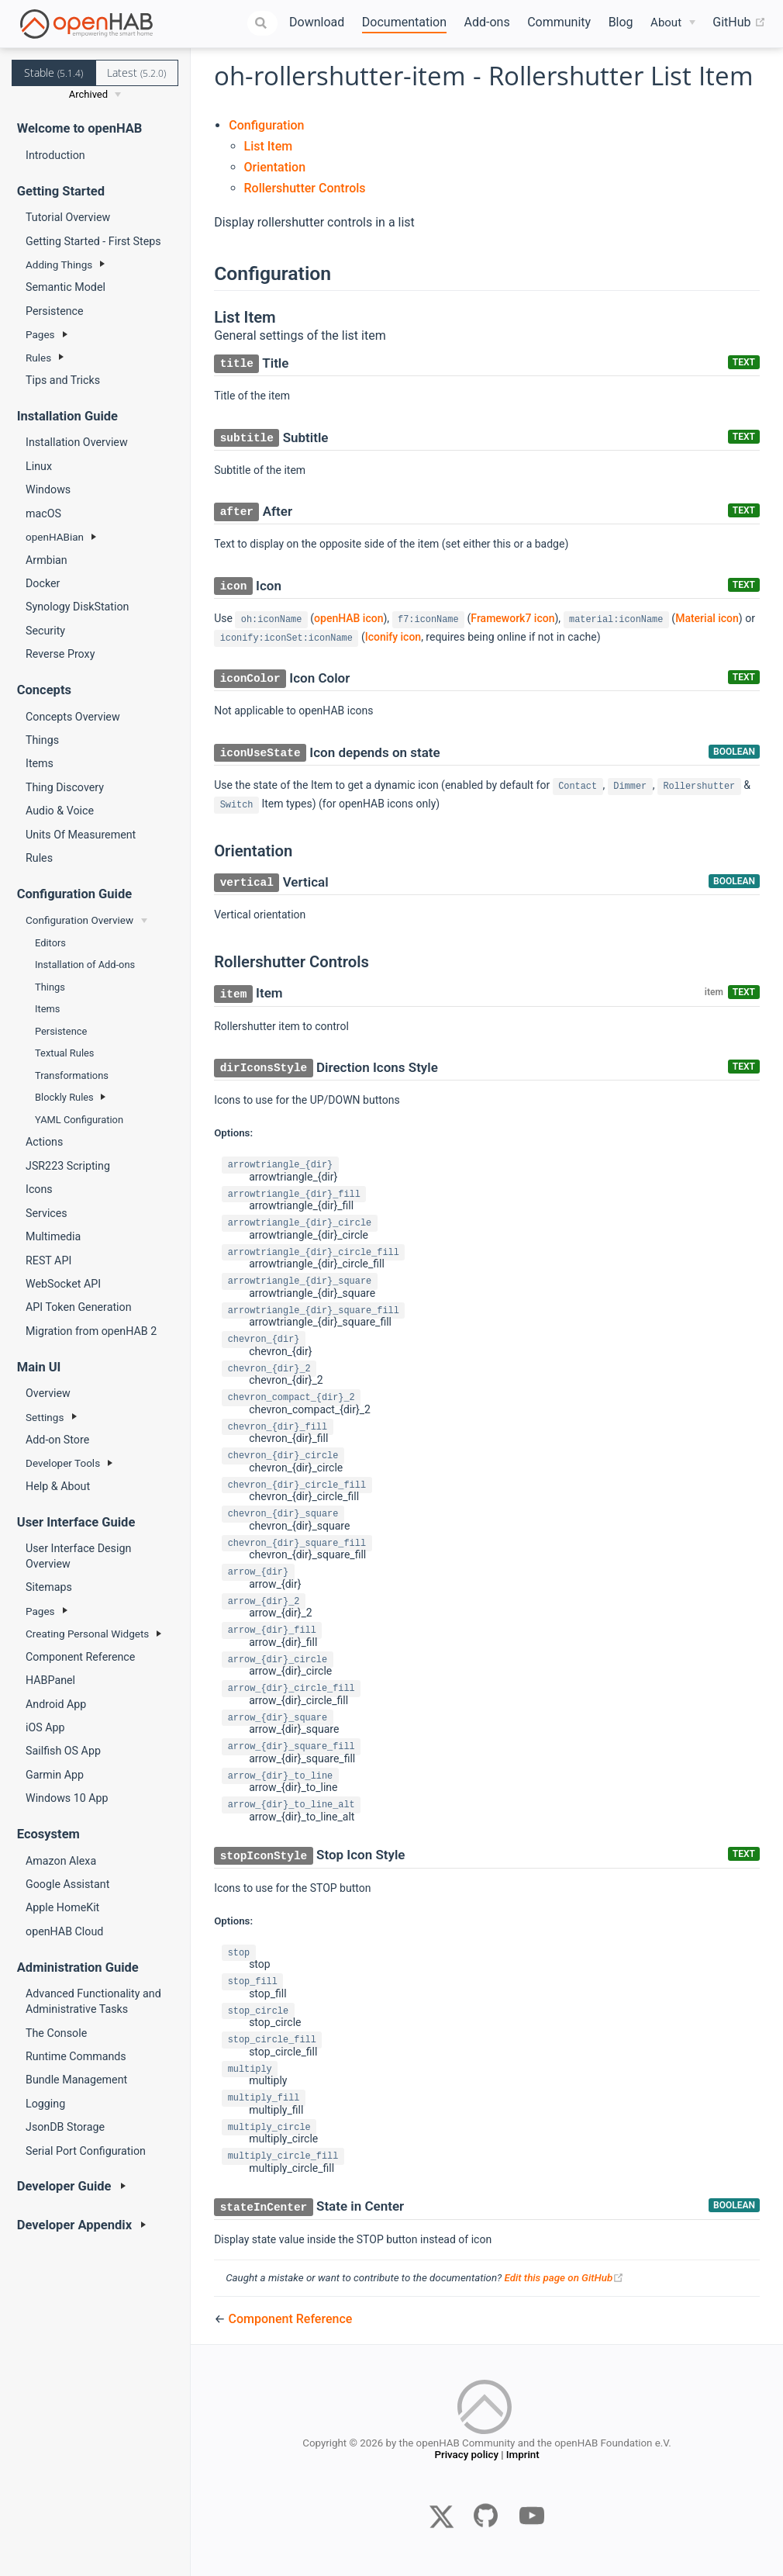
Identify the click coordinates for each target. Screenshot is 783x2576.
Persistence (55, 311)
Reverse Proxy (60, 654)
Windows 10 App (67, 1798)
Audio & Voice (60, 810)
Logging (45, 2103)
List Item (268, 146)
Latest (136, 72)
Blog (621, 22)
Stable (53, 72)
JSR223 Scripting (68, 1166)
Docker (43, 583)
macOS (43, 513)
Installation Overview (77, 442)
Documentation (404, 22)
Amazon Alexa (61, 1861)
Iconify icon (393, 637)
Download (316, 22)
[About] (672, 23)
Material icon (707, 618)
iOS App (45, 1727)
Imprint (523, 2458)
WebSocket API (63, 1284)
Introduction (55, 155)
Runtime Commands (76, 2056)
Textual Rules (64, 1053)
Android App (56, 1704)
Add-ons (487, 22)
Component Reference (80, 1657)
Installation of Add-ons (85, 964)
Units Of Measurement (81, 834)
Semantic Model (65, 287)
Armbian (46, 560)
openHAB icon (348, 618)
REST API (48, 1260)
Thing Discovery (65, 787)
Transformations (72, 1075)
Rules (39, 858)
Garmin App (55, 1775)
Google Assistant (67, 1884)
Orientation (275, 167)
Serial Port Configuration (86, 2151)
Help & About (58, 1486)
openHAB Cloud (64, 1931)
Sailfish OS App (63, 1750)
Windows (48, 489)
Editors (50, 943)
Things (42, 740)
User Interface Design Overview (78, 1556)
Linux (39, 466)
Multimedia (53, 1236)
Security (45, 630)
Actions (44, 1142)
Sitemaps (49, 1587)
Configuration (266, 125)
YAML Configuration (79, 1119)
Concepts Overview (73, 717)
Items (39, 763)
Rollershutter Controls (305, 188)
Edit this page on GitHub (564, 2278)
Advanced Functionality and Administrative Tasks (93, 2001)
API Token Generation (79, 1307)
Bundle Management (76, 2079)
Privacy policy (466, 2458)
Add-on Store (57, 1439)
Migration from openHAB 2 (91, 1331)
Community (559, 22)
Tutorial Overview (68, 217)
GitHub (738, 22)
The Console (56, 2033)
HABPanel (50, 1680)
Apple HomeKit (62, 1907)
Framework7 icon (512, 618)
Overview (48, 1393)
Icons (39, 1189)
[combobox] (262, 23)
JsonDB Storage (65, 2127)
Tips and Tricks (63, 380)
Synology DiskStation (77, 606)
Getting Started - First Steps (93, 241)
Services (46, 1213)
